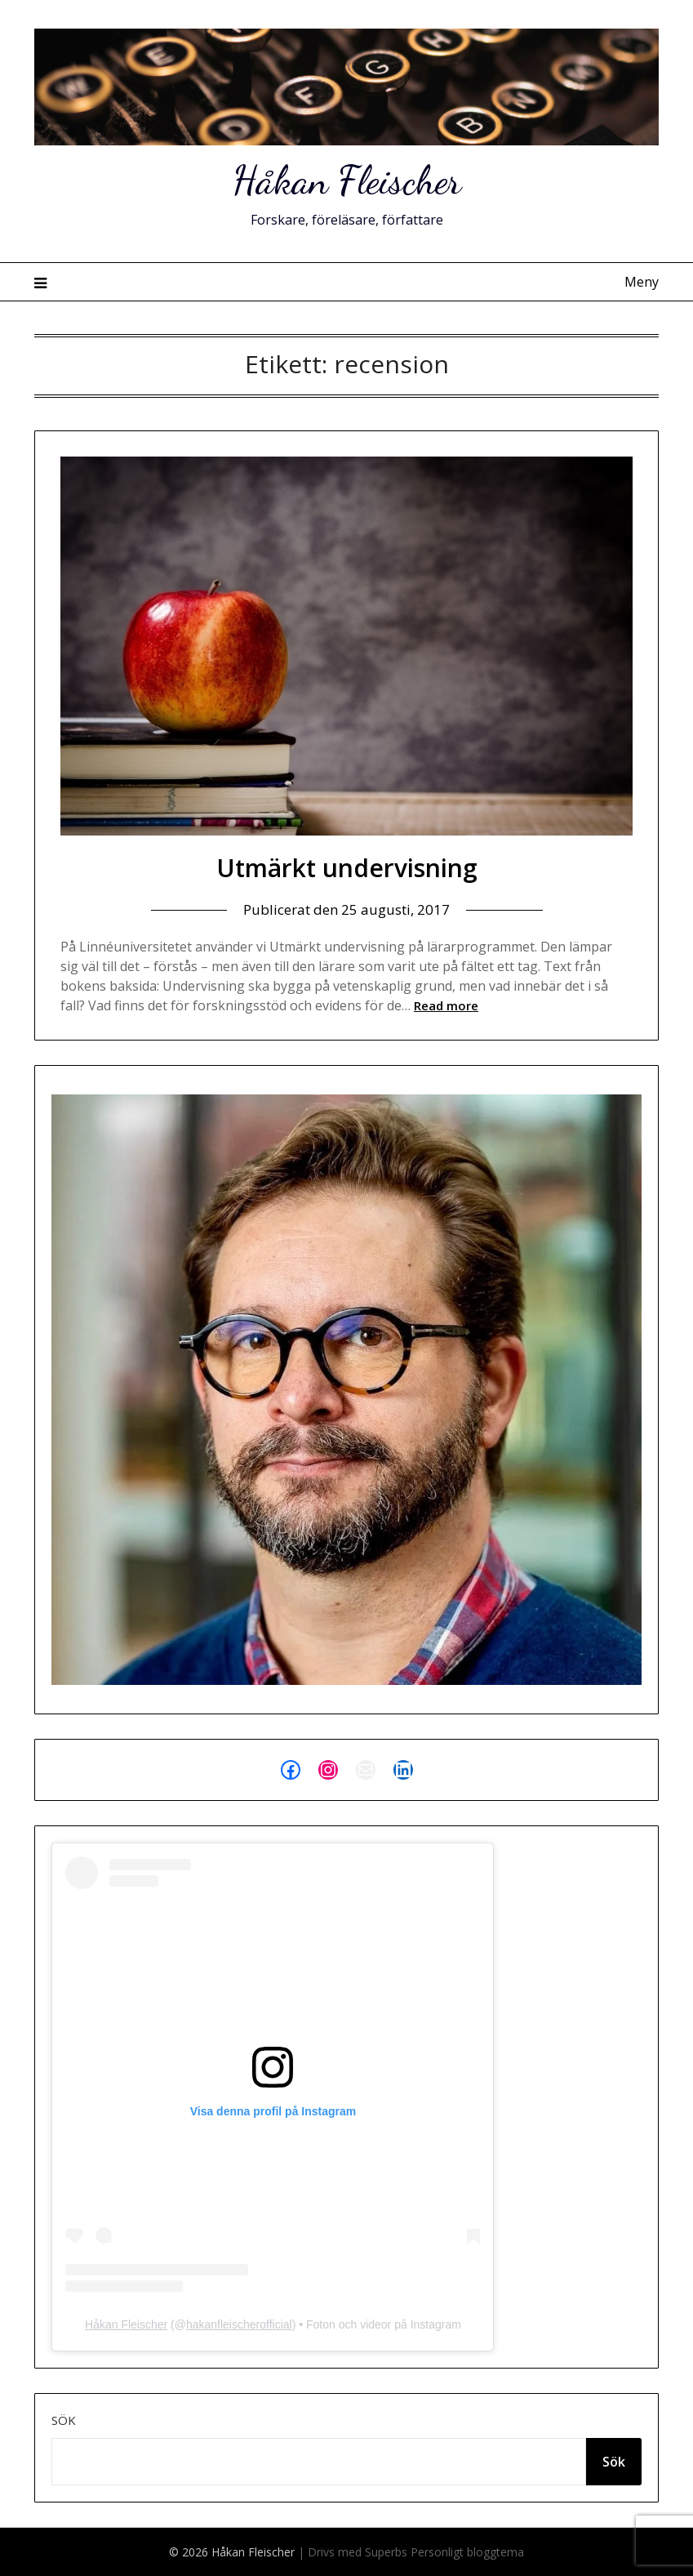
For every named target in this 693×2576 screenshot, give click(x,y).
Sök (63, 2420)
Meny (641, 282)
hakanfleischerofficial (239, 2324)
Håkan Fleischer (347, 180)
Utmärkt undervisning (347, 868)
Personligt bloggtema (467, 2552)
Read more (446, 1005)
